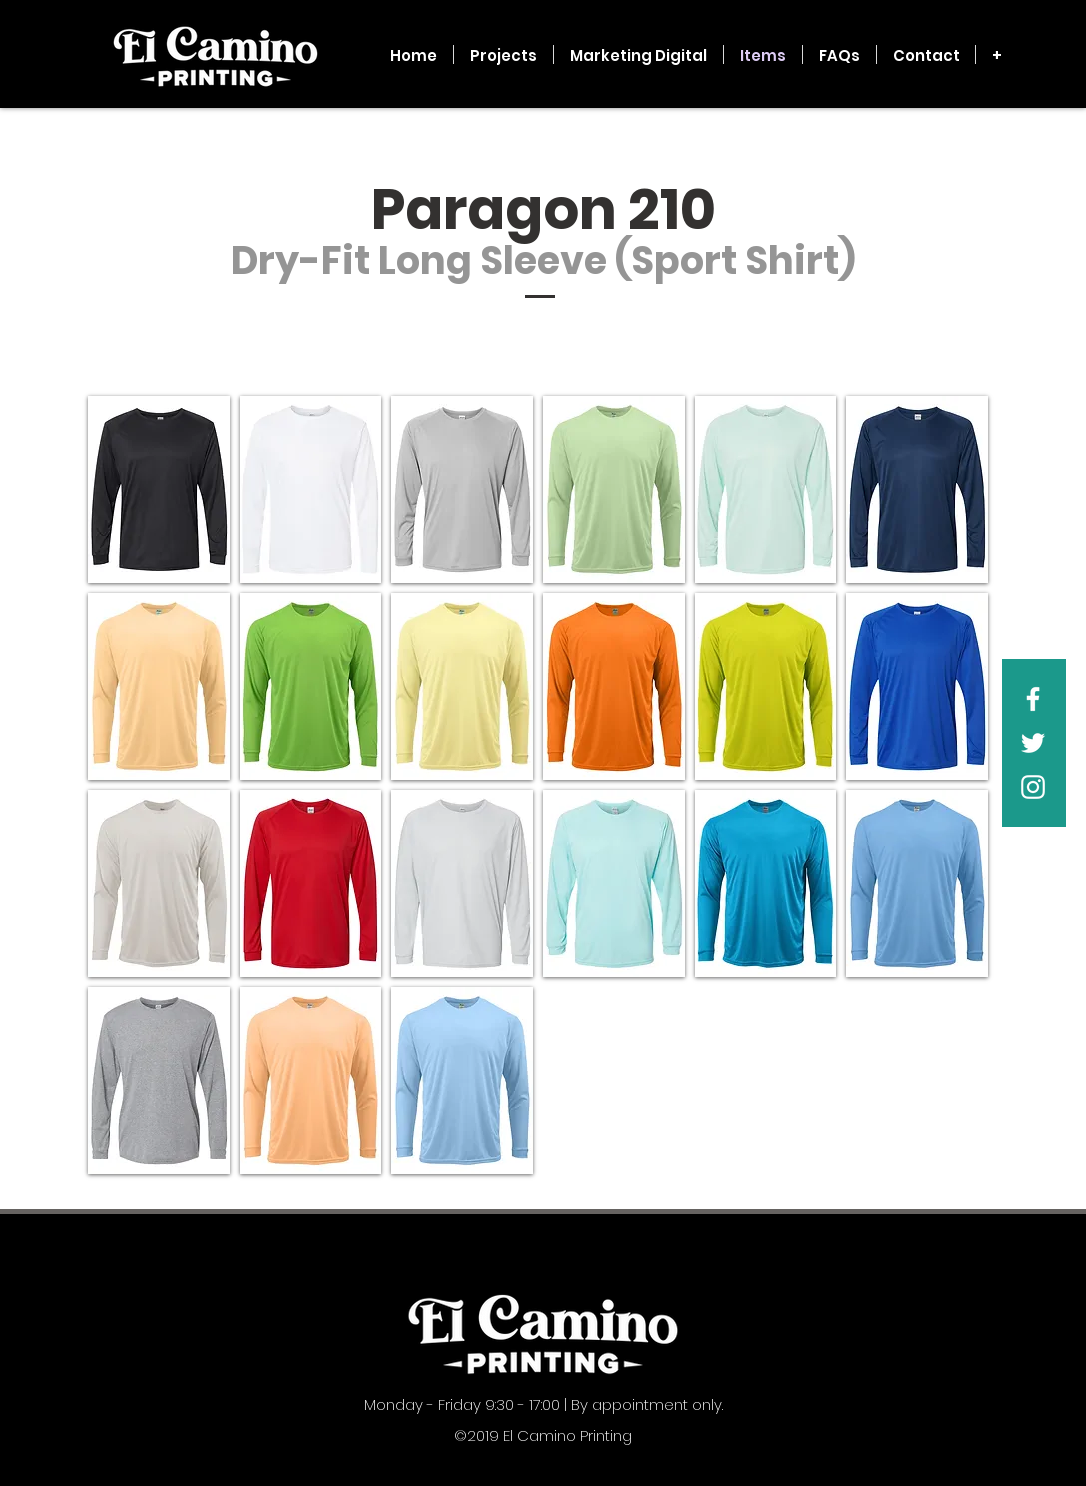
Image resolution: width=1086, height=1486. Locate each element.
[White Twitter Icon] (1033, 743)
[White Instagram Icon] (1033, 787)
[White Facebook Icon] (1033, 699)
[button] (159, 489)
